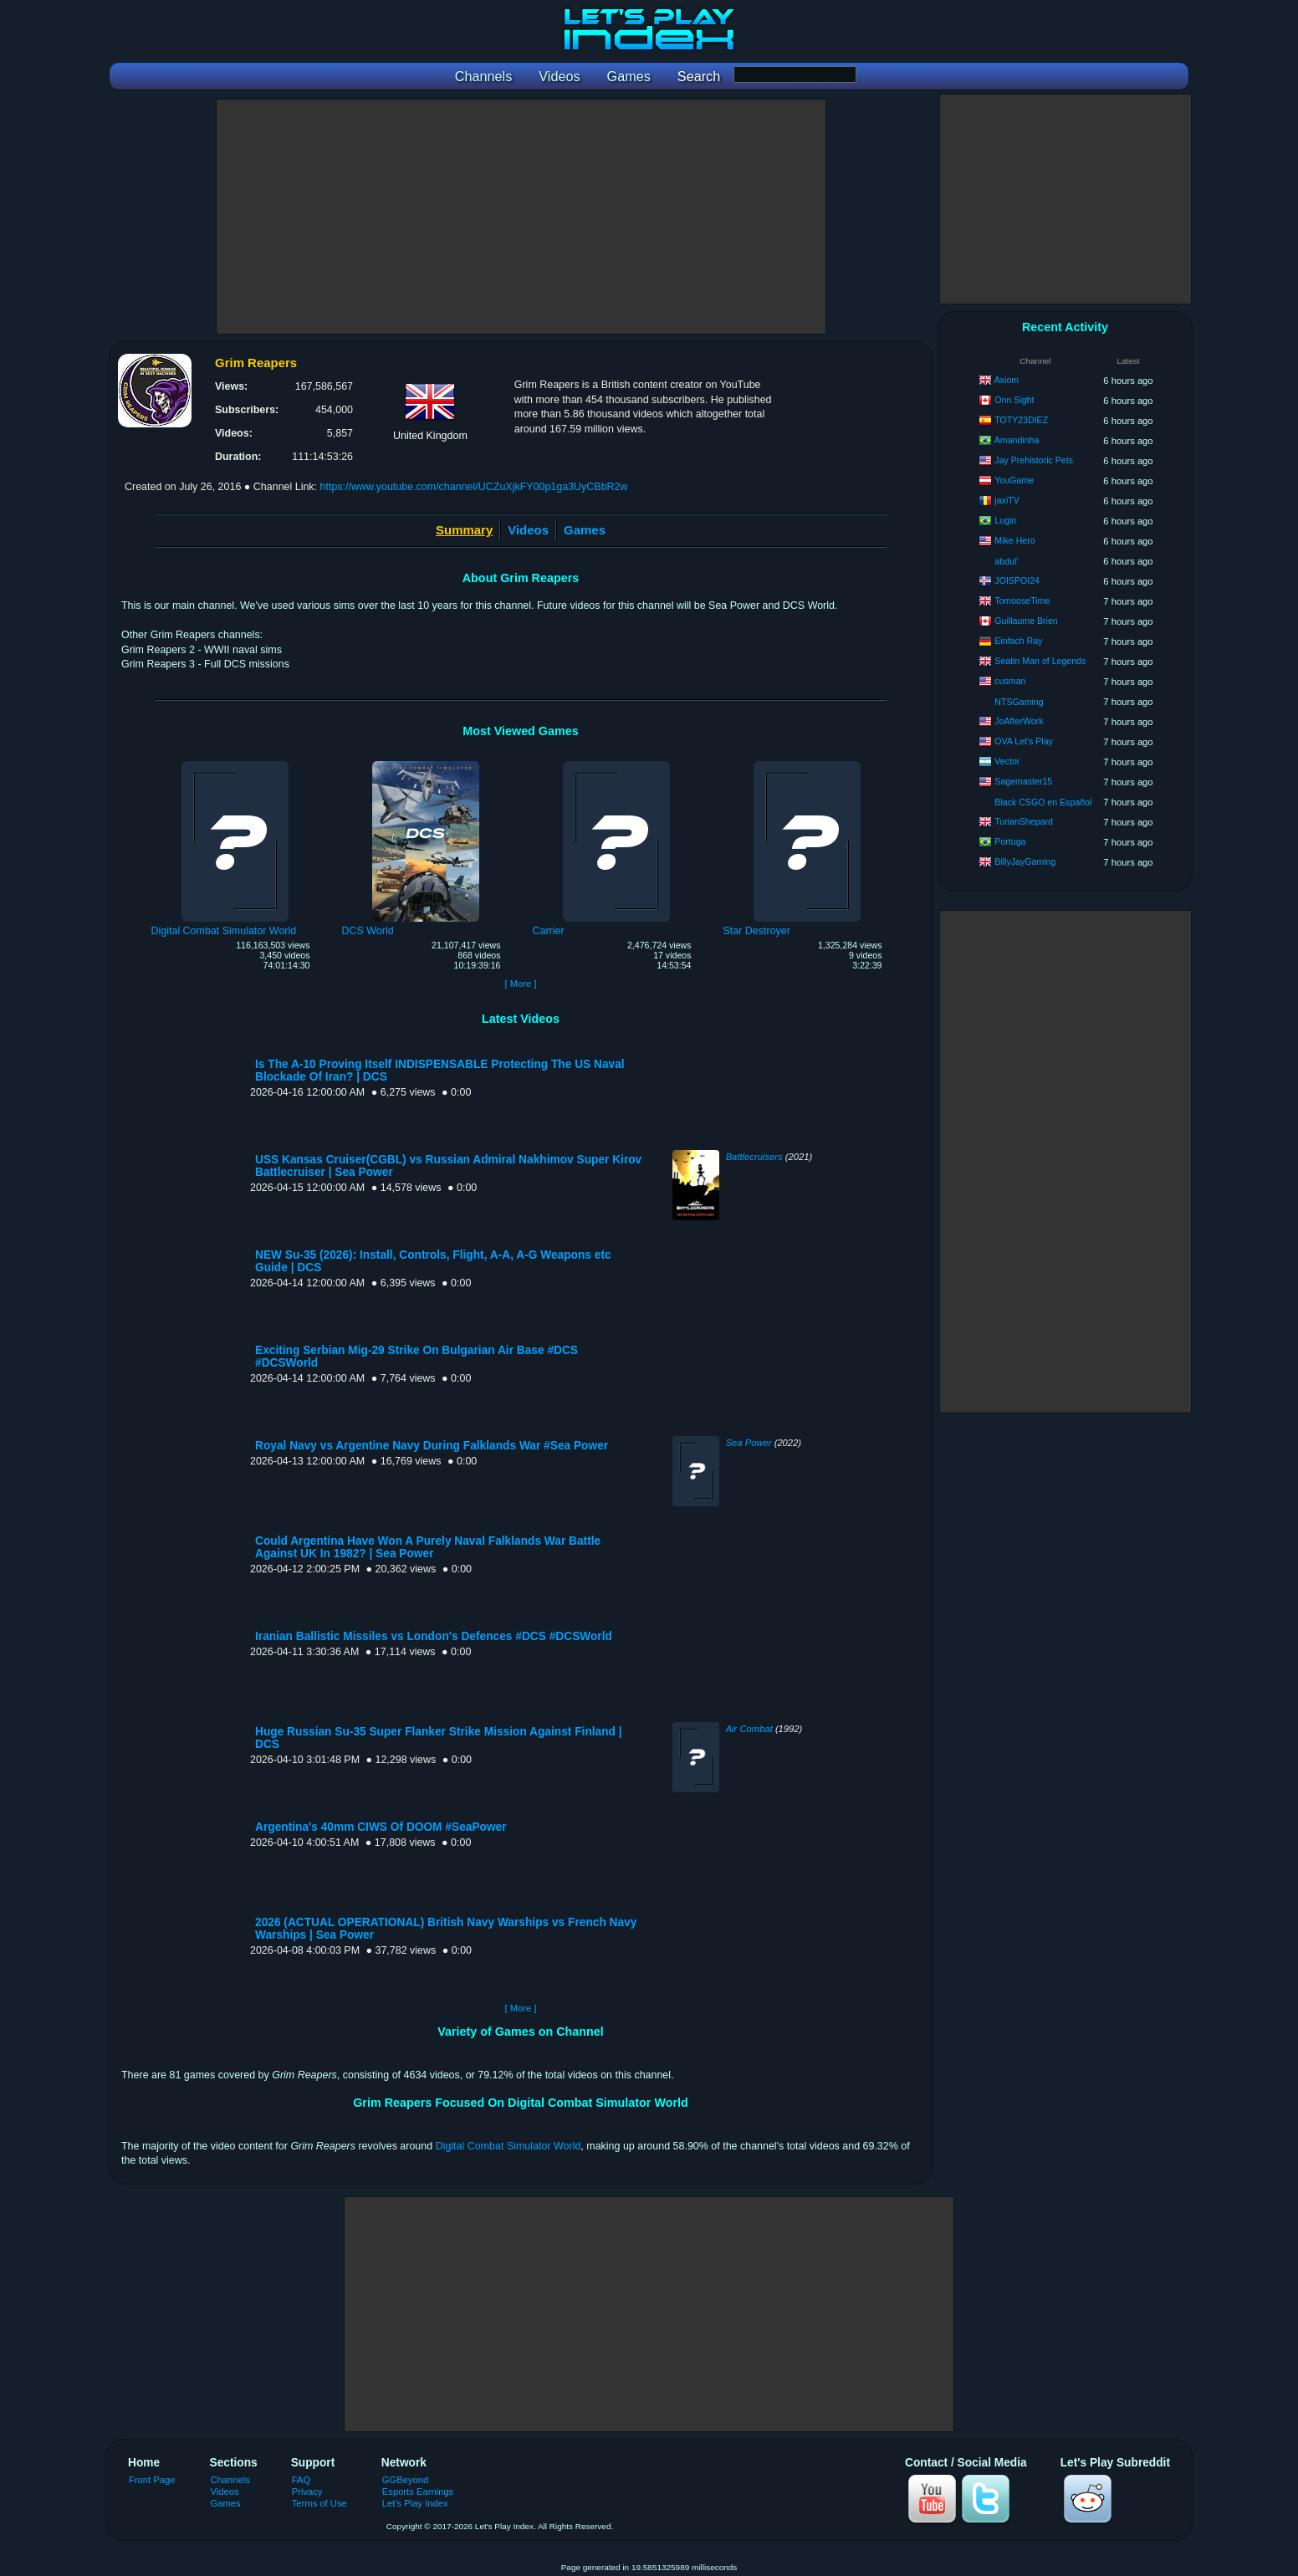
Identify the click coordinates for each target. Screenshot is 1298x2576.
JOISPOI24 (1017, 580)
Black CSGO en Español (1042, 802)
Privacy (307, 2492)
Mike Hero (1014, 540)
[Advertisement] (521, 217)
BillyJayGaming (1024, 861)
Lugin (1005, 520)
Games (585, 530)
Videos (528, 530)
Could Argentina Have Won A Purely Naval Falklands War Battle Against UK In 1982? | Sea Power (427, 1547)
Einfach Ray (1018, 641)
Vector (1006, 761)
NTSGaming (1018, 702)
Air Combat (749, 1729)
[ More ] (520, 984)
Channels (230, 2480)
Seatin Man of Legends (1040, 661)
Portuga (1009, 841)
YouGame (1014, 480)
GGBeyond (405, 2480)
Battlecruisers (754, 1157)
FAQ (301, 2480)
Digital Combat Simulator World (508, 2146)
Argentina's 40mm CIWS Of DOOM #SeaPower (381, 1827)
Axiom (1006, 380)
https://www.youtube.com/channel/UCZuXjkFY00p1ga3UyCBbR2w (474, 487)
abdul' (1006, 561)
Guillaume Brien (1025, 621)
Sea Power (749, 1443)
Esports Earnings (417, 2492)
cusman (1009, 681)
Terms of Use (319, 2503)
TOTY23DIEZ (1021, 420)
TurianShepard (1023, 821)
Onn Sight (1014, 400)
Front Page (152, 2480)
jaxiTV (1006, 500)
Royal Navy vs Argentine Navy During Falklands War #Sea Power (431, 1445)
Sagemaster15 (1023, 781)
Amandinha (1017, 440)
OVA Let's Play (1023, 741)
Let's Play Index (415, 2503)
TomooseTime (1022, 600)
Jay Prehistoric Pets (1033, 460)
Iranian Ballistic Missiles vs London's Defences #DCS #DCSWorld (433, 1636)
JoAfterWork (1018, 721)
